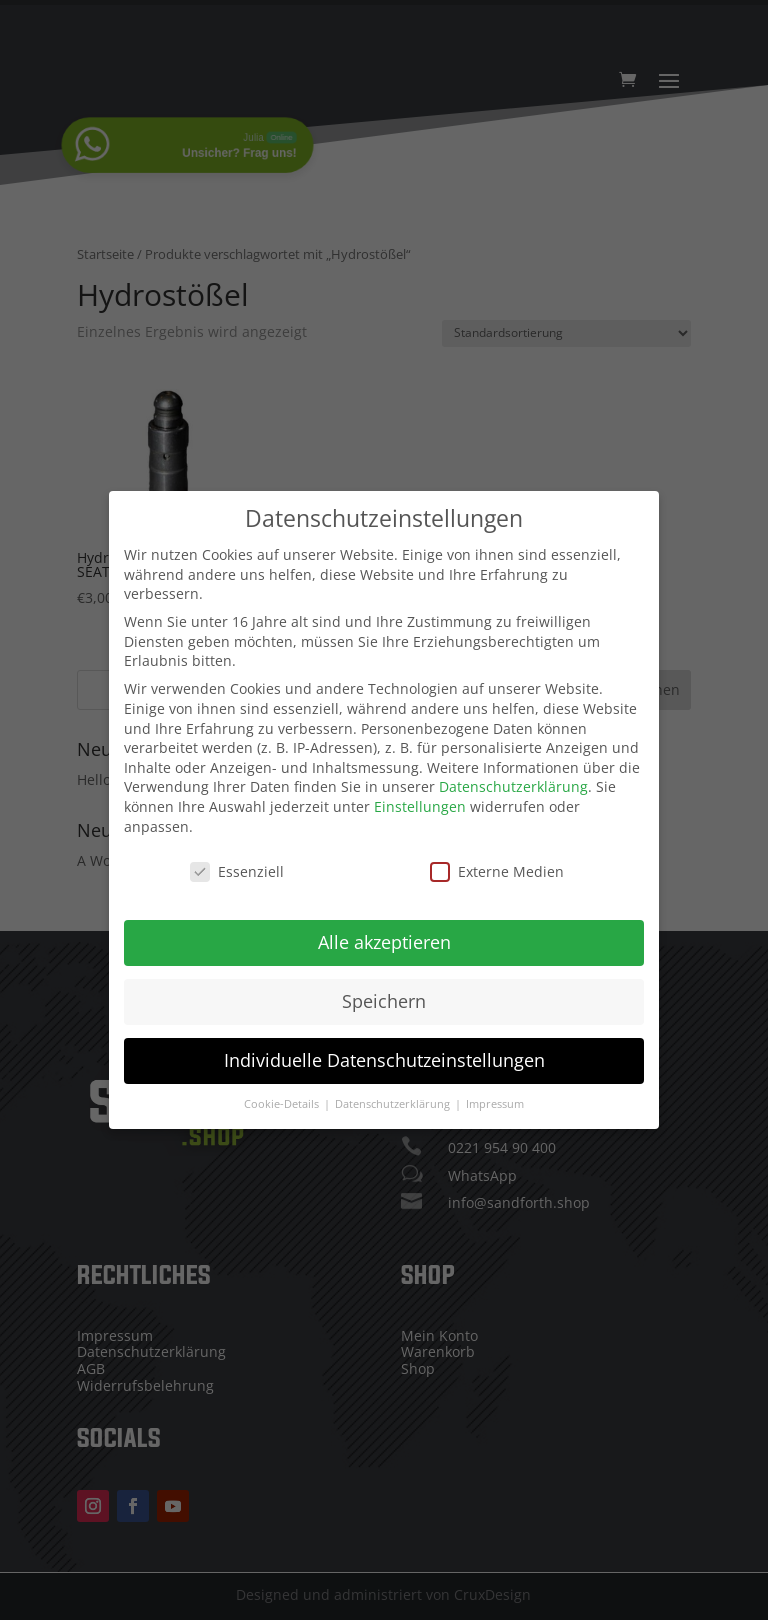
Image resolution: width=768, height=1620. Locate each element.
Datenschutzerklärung (513, 778)
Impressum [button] (495, 1096)
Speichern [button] (384, 993)
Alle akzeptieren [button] (384, 934)
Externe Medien (497, 863)
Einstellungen (420, 797)
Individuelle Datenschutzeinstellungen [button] (384, 1052)
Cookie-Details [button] (283, 1096)
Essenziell (237, 863)
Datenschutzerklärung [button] (394, 1096)
